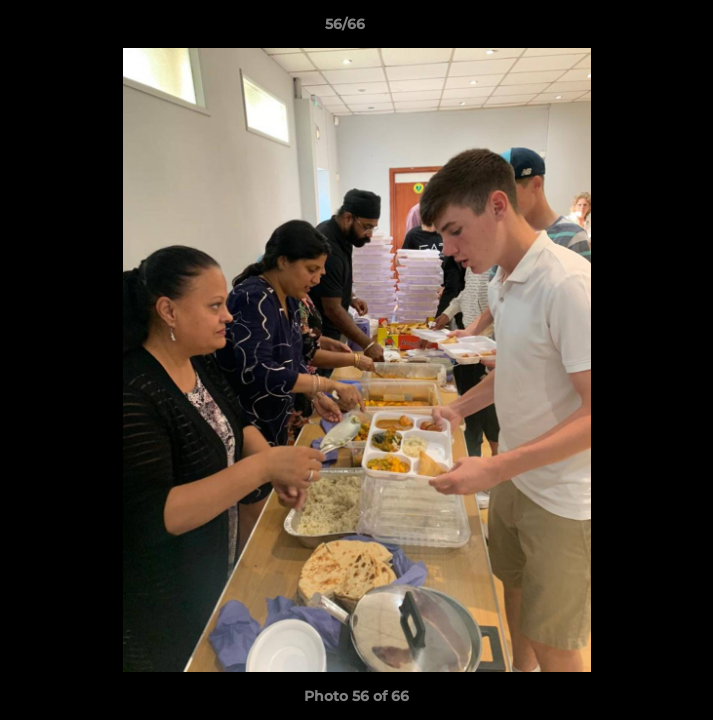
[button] (641, 29)
